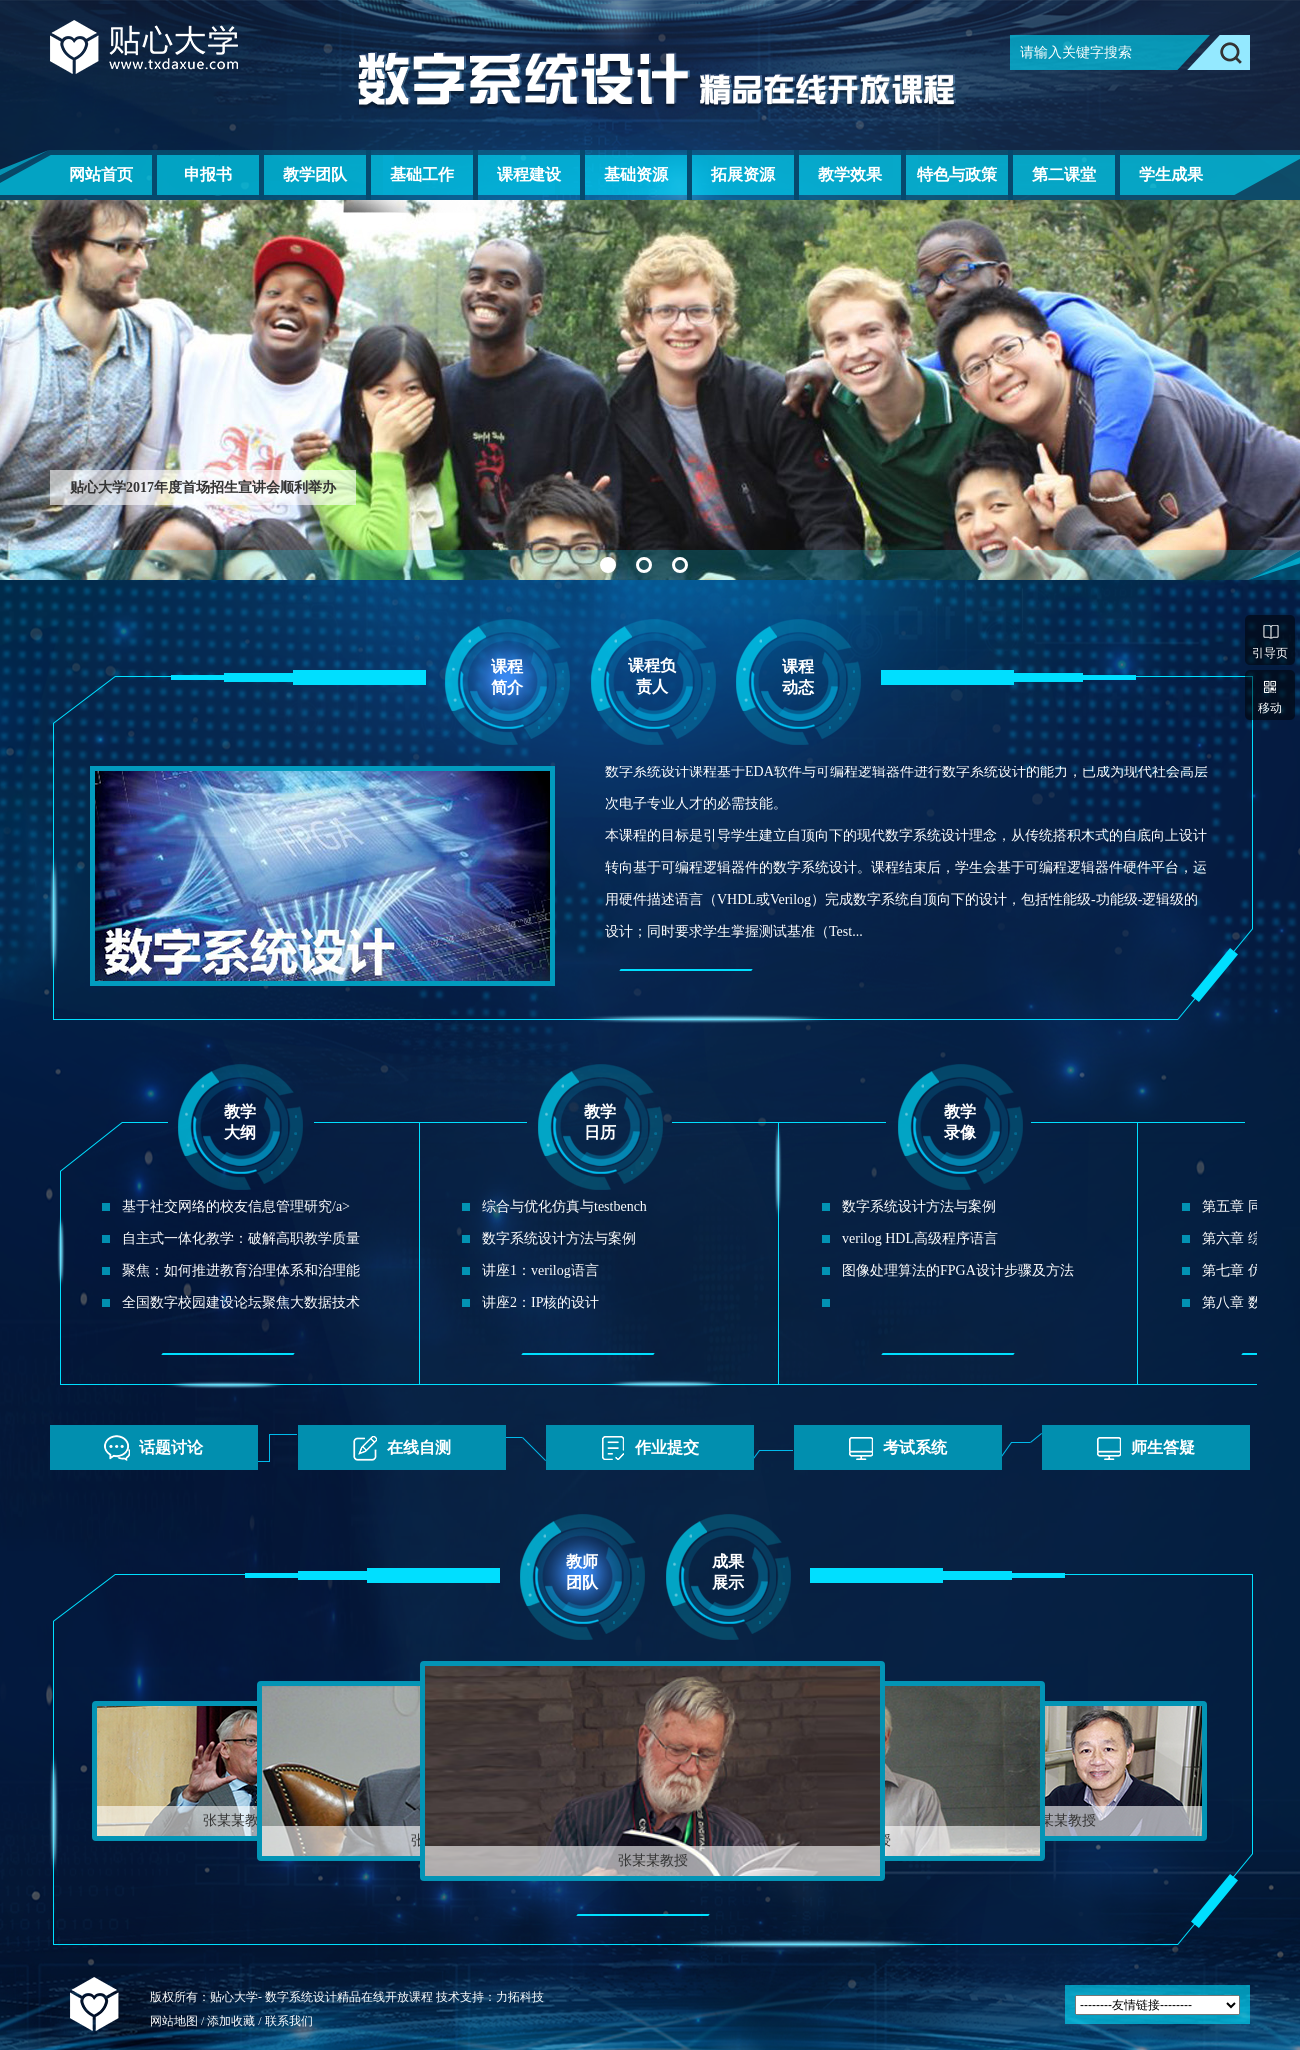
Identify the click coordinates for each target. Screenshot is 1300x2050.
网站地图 (174, 2021)
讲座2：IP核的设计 (540, 1302)
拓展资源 (743, 174)
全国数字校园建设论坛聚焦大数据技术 (241, 1302)
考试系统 (892, 1447)
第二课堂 (1064, 174)
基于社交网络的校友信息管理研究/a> (236, 1206)
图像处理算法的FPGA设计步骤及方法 (958, 1270)
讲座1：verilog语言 (540, 1270)
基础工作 (422, 174)
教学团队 (315, 174)
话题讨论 (148, 1447)
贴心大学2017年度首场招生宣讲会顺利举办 (203, 487)
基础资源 (636, 174)
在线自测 (396, 1447)
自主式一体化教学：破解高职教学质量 (241, 1238)
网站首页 (101, 174)
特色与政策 (957, 174)
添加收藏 (232, 2021)
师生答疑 (1140, 1447)
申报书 (208, 174)
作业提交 (644, 1447)
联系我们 (289, 2021)
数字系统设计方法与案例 (559, 1238)
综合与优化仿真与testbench (564, 1206)
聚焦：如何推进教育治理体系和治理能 (241, 1270)
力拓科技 (520, 1997)
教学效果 (850, 174)
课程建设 (529, 174)
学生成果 (1171, 174)
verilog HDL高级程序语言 (920, 1238)
